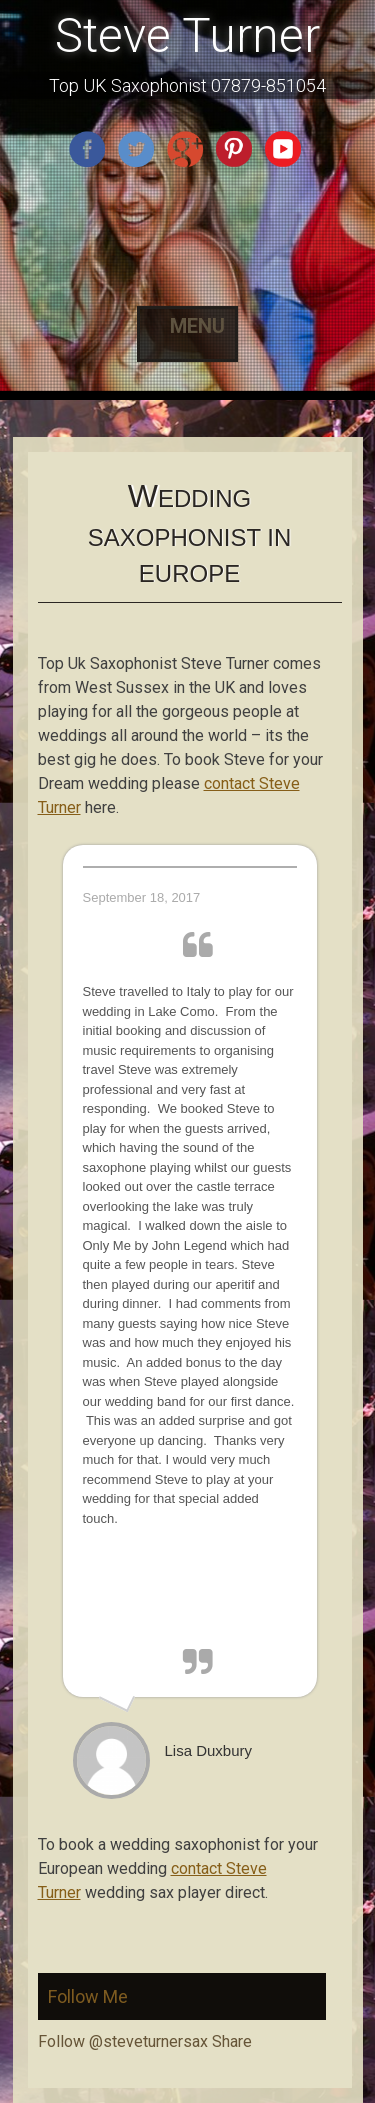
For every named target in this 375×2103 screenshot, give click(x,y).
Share (232, 2041)
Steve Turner (187, 35)
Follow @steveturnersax (123, 2041)
